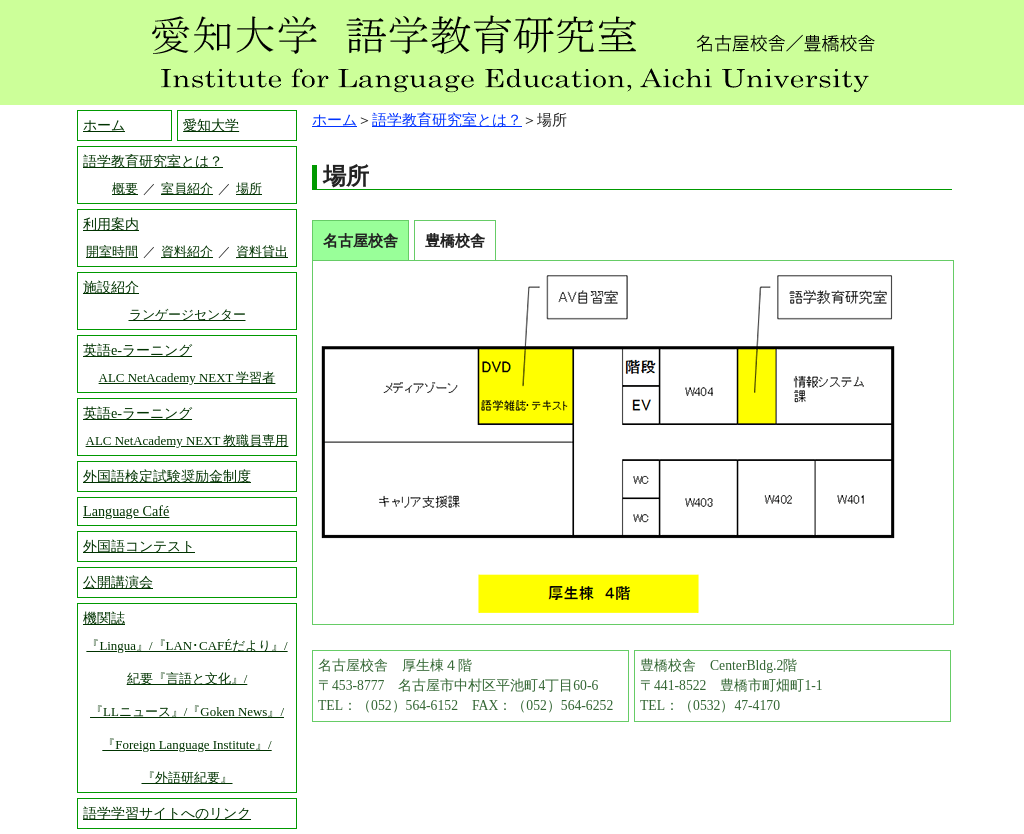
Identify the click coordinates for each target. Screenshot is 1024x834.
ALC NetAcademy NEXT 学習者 (187, 377)
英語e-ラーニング (137, 350)
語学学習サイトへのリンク (167, 813)
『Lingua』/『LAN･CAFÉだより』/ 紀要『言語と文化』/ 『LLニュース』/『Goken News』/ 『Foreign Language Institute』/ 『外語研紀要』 (186, 711)
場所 (249, 188)
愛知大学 (211, 125)
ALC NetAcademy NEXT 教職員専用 (187, 440)
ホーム (334, 119)
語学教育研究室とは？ (447, 119)
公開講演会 (118, 582)
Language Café (126, 511)
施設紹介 (111, 287)
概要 (125, 188)
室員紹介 (187, 188)
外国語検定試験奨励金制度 (167, 476)
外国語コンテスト (139, 546)
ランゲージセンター (187, 314)
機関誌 (104, 618)
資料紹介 (187, 251)
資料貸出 (262, 251)
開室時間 (112, 251)
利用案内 (111, 224)
